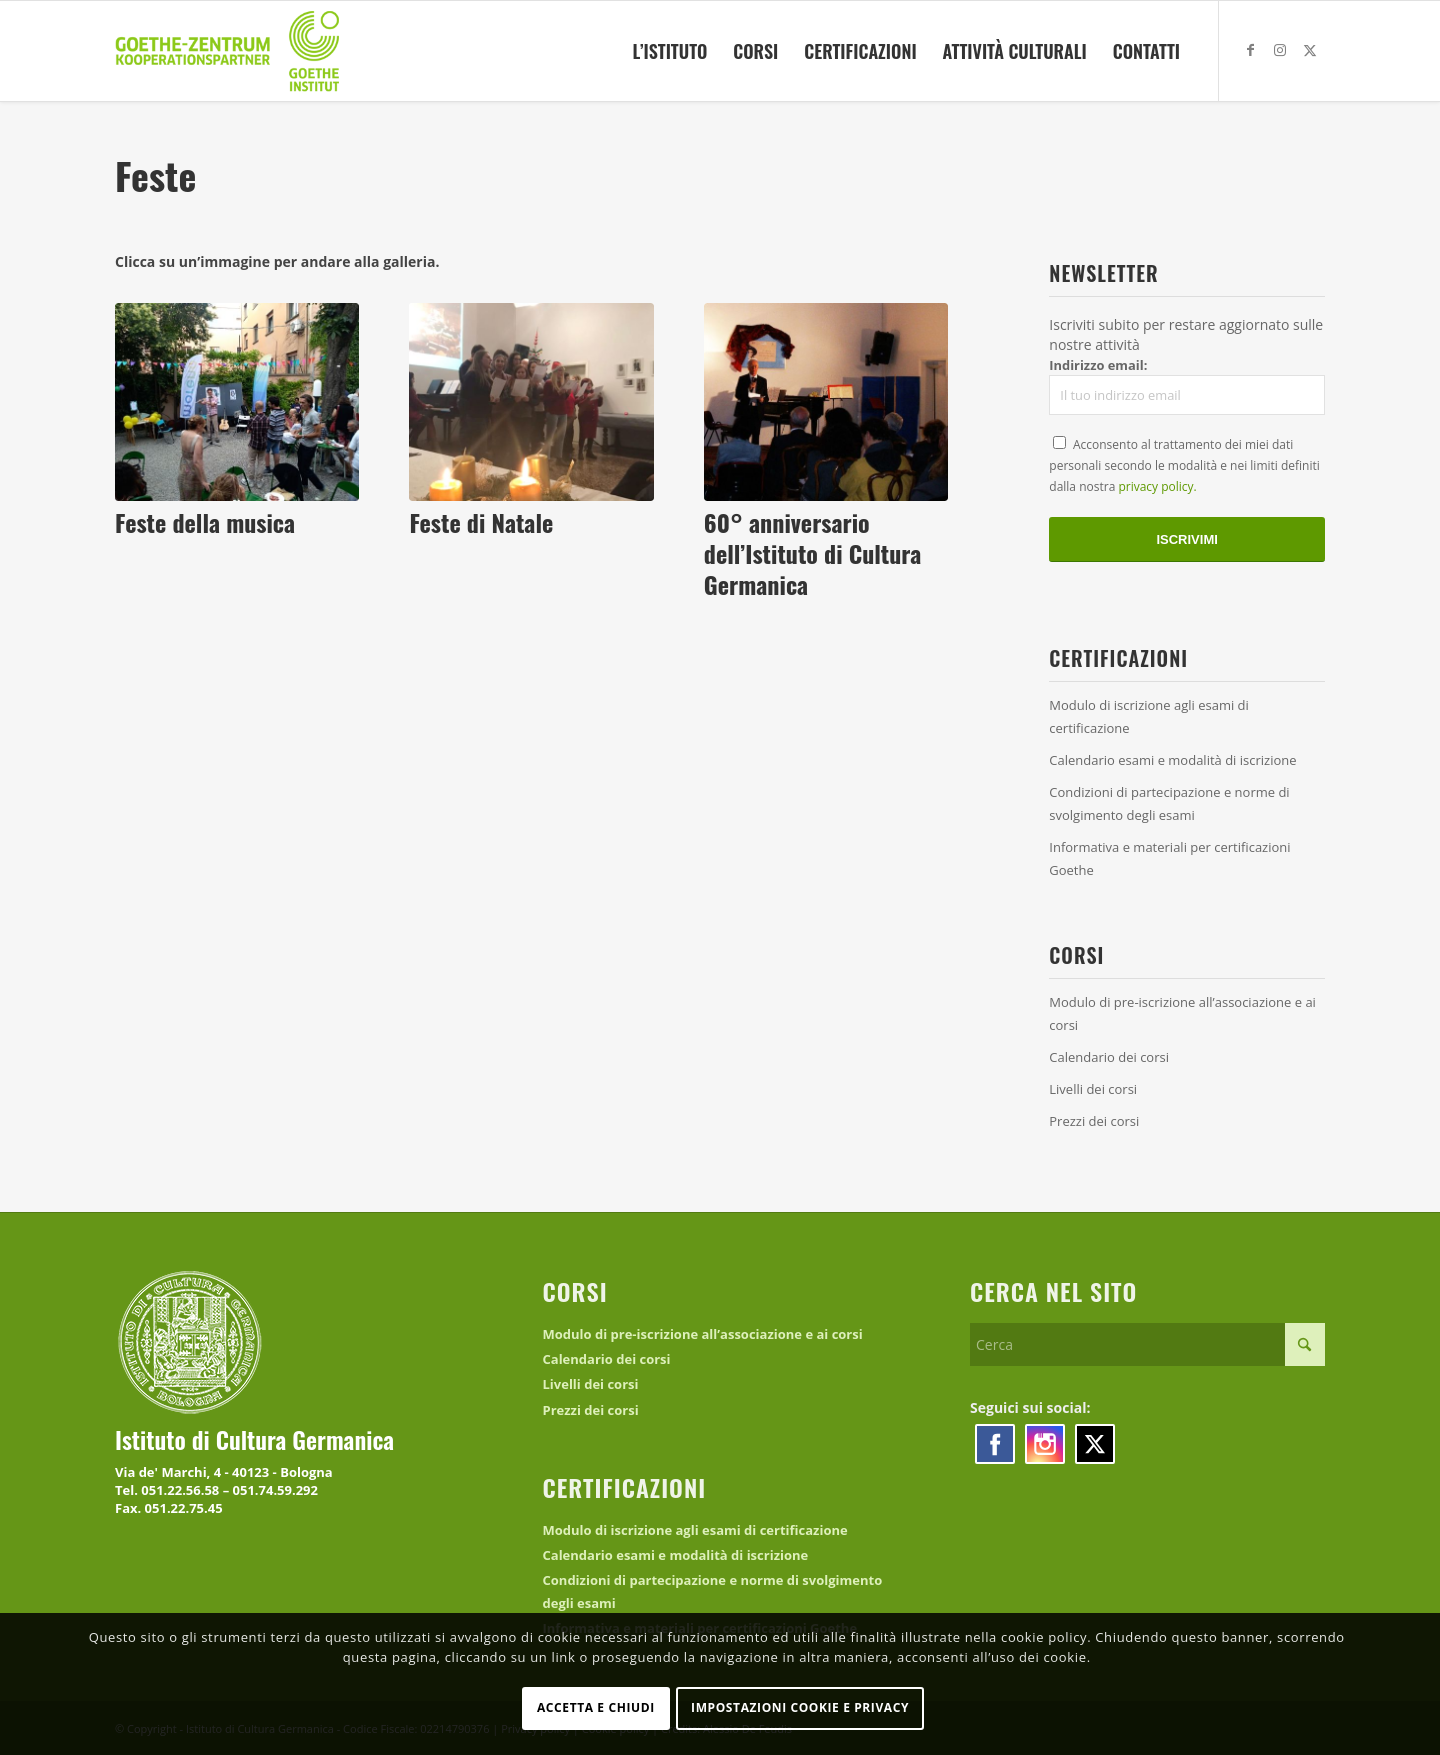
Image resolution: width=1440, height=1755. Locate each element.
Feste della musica (205, 522)
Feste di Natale (481, 522)
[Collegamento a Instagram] (1280, 50)
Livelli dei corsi (1093, 1089)
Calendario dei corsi (1109, 1057)
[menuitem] (669, 51)
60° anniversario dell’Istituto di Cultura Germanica (812, 553)
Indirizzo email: (1187, 386)
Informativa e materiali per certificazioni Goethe (1169, 858)
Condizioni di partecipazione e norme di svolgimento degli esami (1169, 803)
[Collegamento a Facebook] (1250, 50)
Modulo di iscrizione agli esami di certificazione (1149, 716)
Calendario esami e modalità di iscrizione (1172, 760)
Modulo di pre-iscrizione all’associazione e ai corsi (1182, 1013)
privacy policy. (1157, 486)
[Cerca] (1147, 1344)
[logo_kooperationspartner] (229, 51)
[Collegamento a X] (1310, 50)
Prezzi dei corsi (1094, 1121)
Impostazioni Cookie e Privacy (800, 1707)
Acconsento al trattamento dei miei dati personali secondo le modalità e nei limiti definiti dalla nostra (1184, 465)
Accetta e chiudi (596, 1707)
